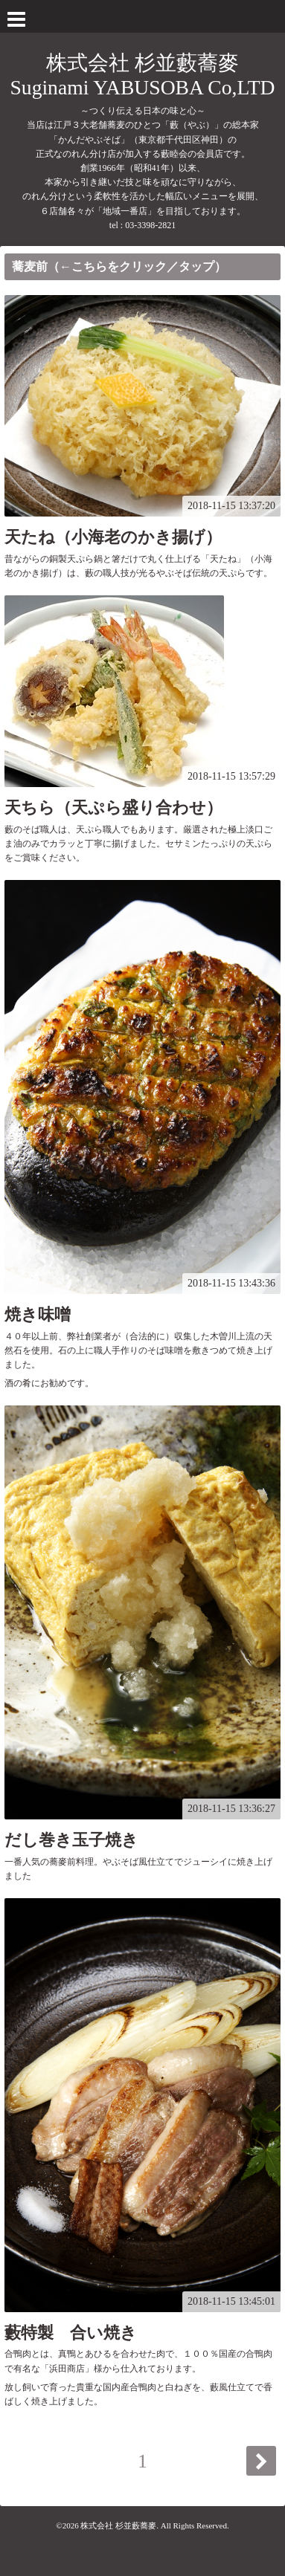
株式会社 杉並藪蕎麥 (118, 2525)
